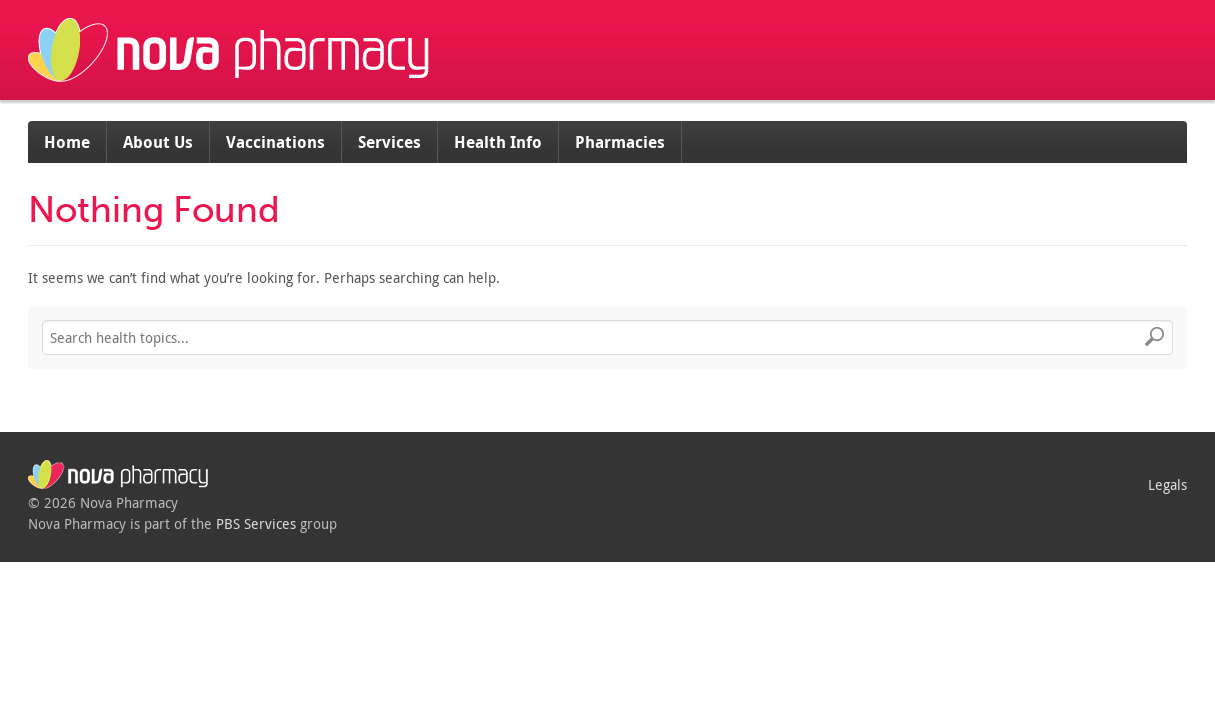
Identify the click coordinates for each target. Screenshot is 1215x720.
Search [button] (1154, 338)
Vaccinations (275, 142)
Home (67, 142)
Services (389, 142)
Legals (1167, 484)
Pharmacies (620, 142)
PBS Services (256, 523)
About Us (158, 142)
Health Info (498, 142)
